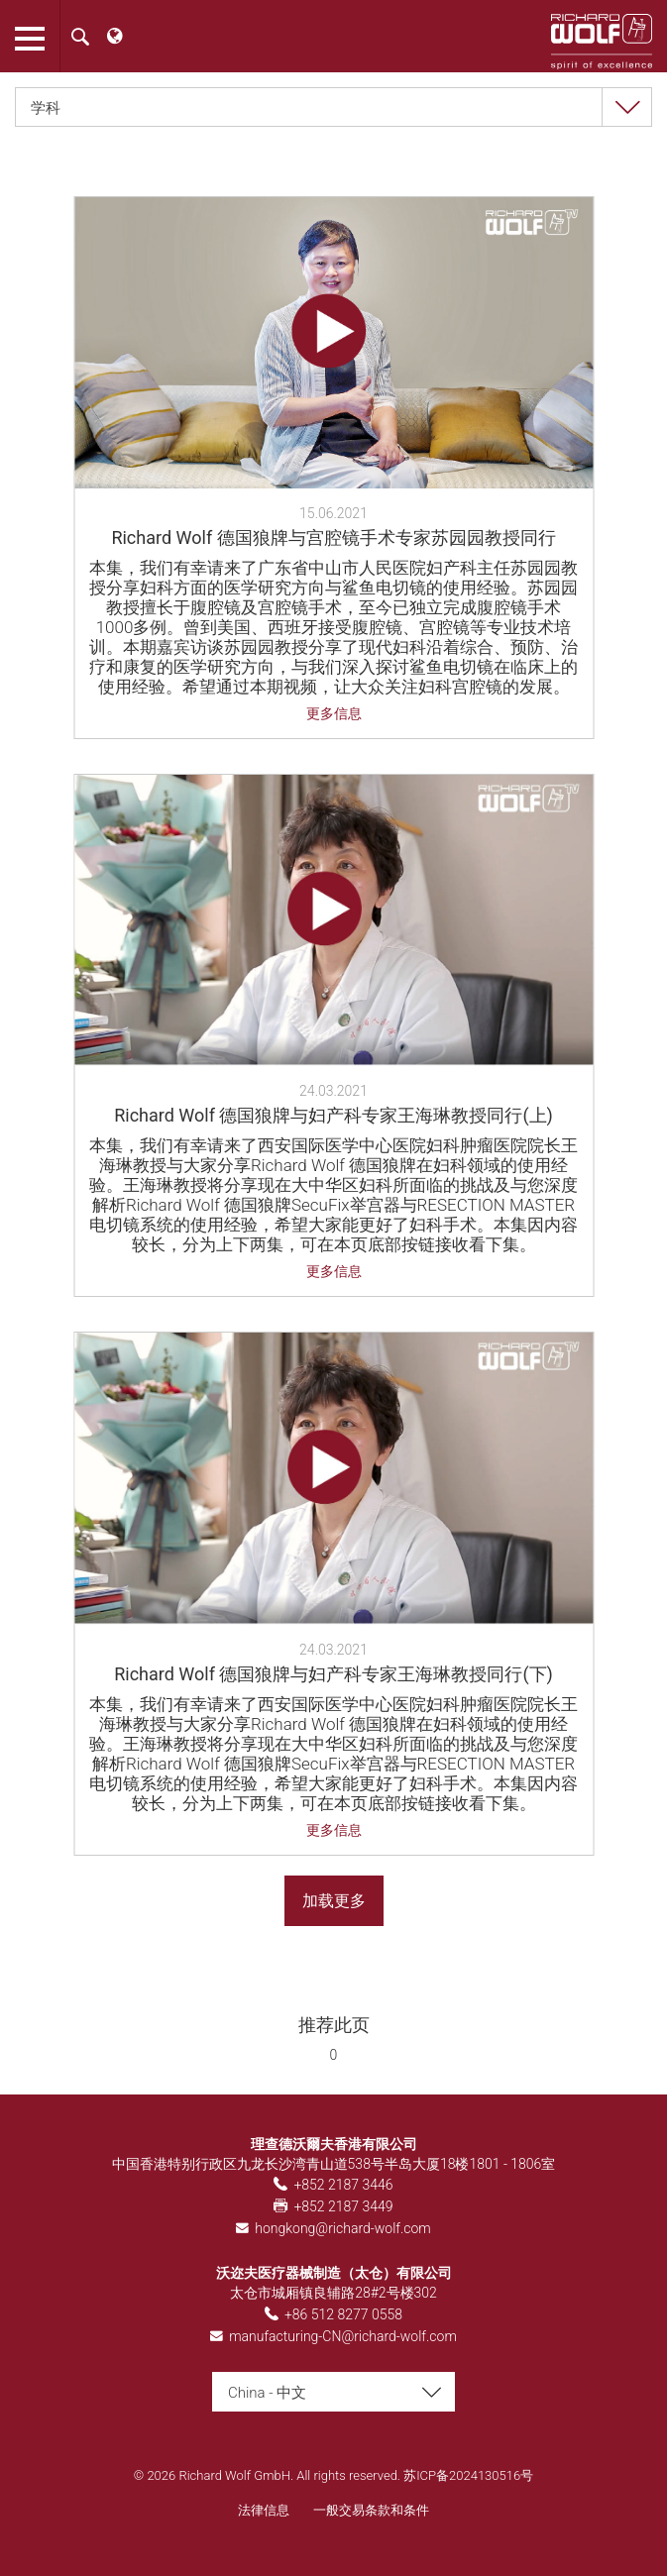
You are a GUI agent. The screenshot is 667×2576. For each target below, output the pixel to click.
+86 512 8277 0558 (343, 2314)
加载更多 (334, 1900)
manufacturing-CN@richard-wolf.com (343, 2336)
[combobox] (333, 107)
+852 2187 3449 (342, 2206)
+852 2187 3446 (342, 2185)
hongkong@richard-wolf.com (343, 2228)
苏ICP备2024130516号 (468, 2475)
